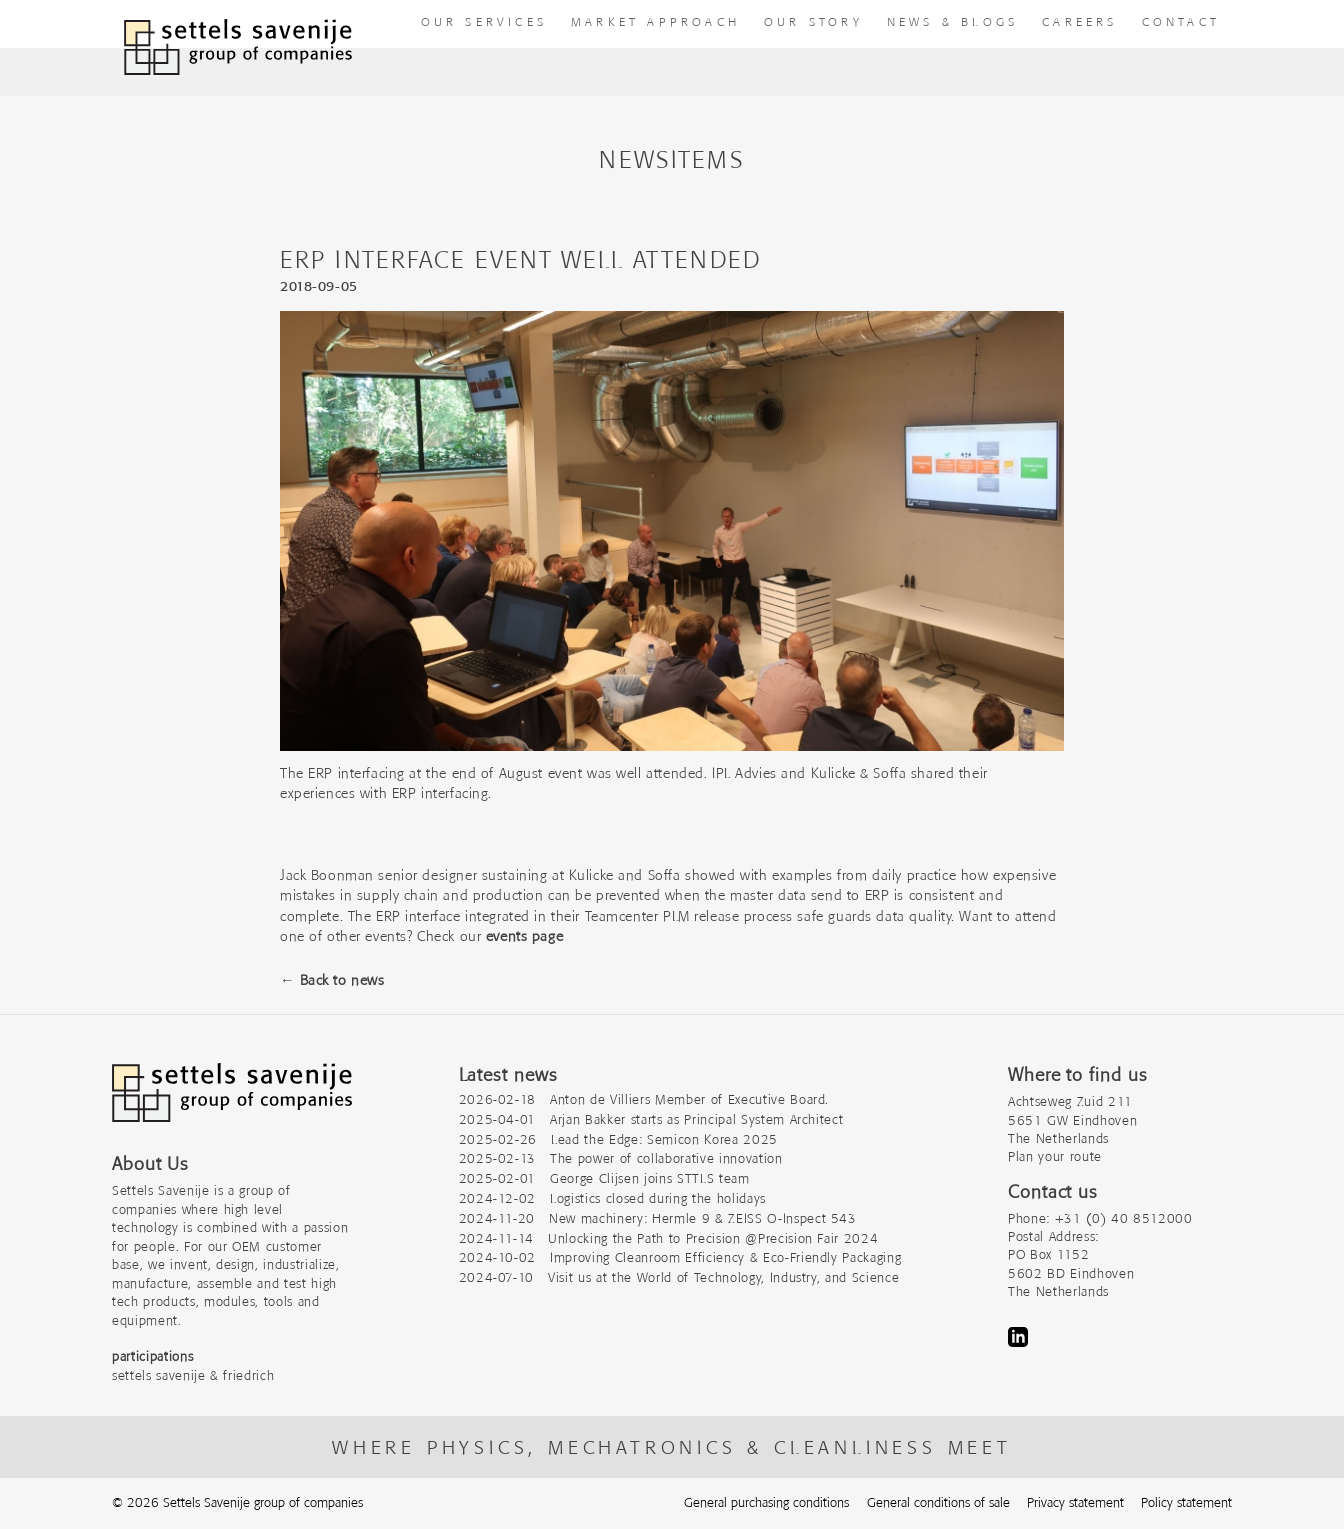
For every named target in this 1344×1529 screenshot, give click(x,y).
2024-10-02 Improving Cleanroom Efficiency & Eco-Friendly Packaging (680, 1257)
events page (524, 936)
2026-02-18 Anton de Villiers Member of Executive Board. (644, 1099)
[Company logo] (232, 1102)
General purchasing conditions (766, 1502)
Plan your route (1055, 1156)
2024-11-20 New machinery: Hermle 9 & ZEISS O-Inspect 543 (658, 1218)
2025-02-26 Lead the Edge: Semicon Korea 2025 (618, 1139)
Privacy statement (1075, 1502)
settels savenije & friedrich (193, 1375)
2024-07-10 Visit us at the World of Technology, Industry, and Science (679, 1277)
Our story (813, 21)
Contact (1181, 21)
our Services (484, 21)
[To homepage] (238, 47)
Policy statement (1186, 1502)
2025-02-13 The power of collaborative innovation (621, 1158)
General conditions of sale (938, 1502)
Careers (1079, 21)
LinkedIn (1018, 1337)
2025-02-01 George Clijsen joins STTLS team (604, 1178)
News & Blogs (952, 21)
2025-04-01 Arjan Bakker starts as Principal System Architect (651, 1119)
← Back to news (332, 980)
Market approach (655, 21)
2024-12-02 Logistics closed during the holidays (612, 1198)
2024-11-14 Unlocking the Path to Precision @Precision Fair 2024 (669, 1238)
